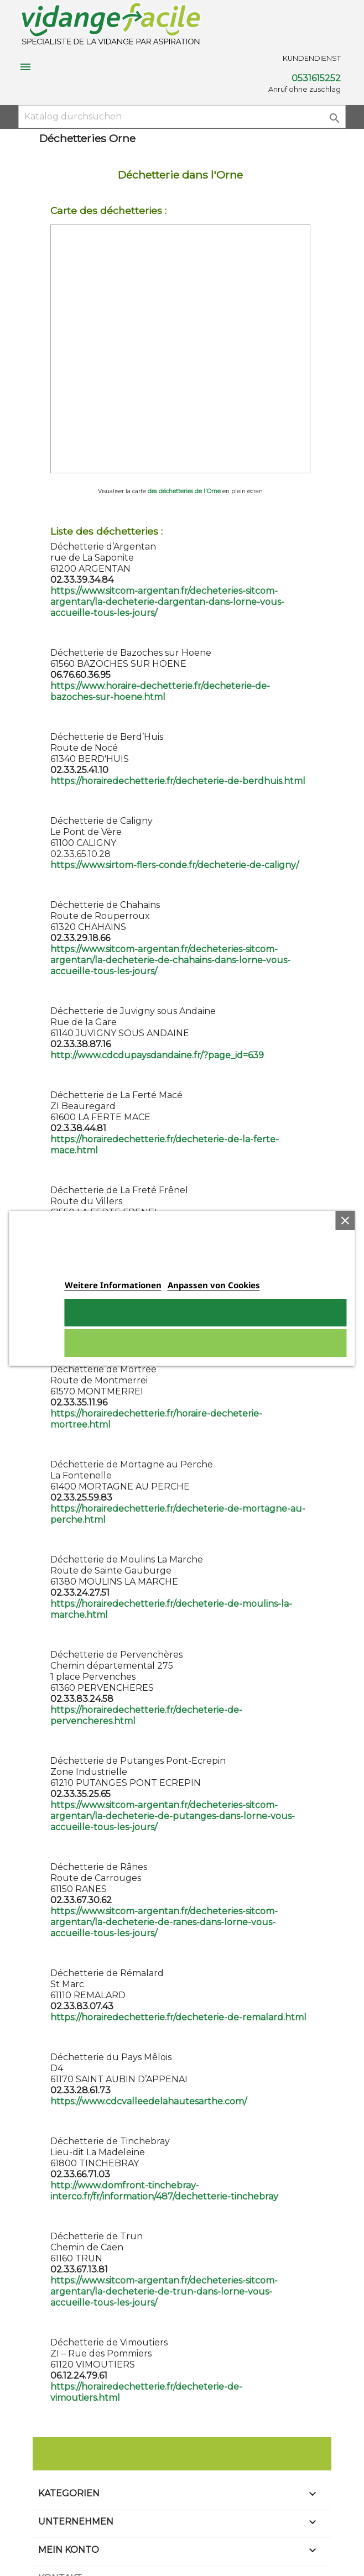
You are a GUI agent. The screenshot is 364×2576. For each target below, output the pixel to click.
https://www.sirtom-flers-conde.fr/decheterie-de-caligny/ (174, 865)
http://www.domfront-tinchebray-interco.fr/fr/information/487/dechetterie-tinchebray (164, 2191)
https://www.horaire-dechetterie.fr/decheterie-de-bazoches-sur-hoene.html (160, 691)
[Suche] (181, 116)
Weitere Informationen (113, 1284)
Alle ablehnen (205, 1343)
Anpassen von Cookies (214, 1284)
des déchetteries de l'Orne (184, 491)
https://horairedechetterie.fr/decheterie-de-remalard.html (178, 2017)
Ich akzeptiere (205, 1313)
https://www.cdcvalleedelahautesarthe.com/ (148, 2101)
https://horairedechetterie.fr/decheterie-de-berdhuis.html (177, 781)
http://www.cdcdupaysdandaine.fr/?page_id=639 (157, 1055)
